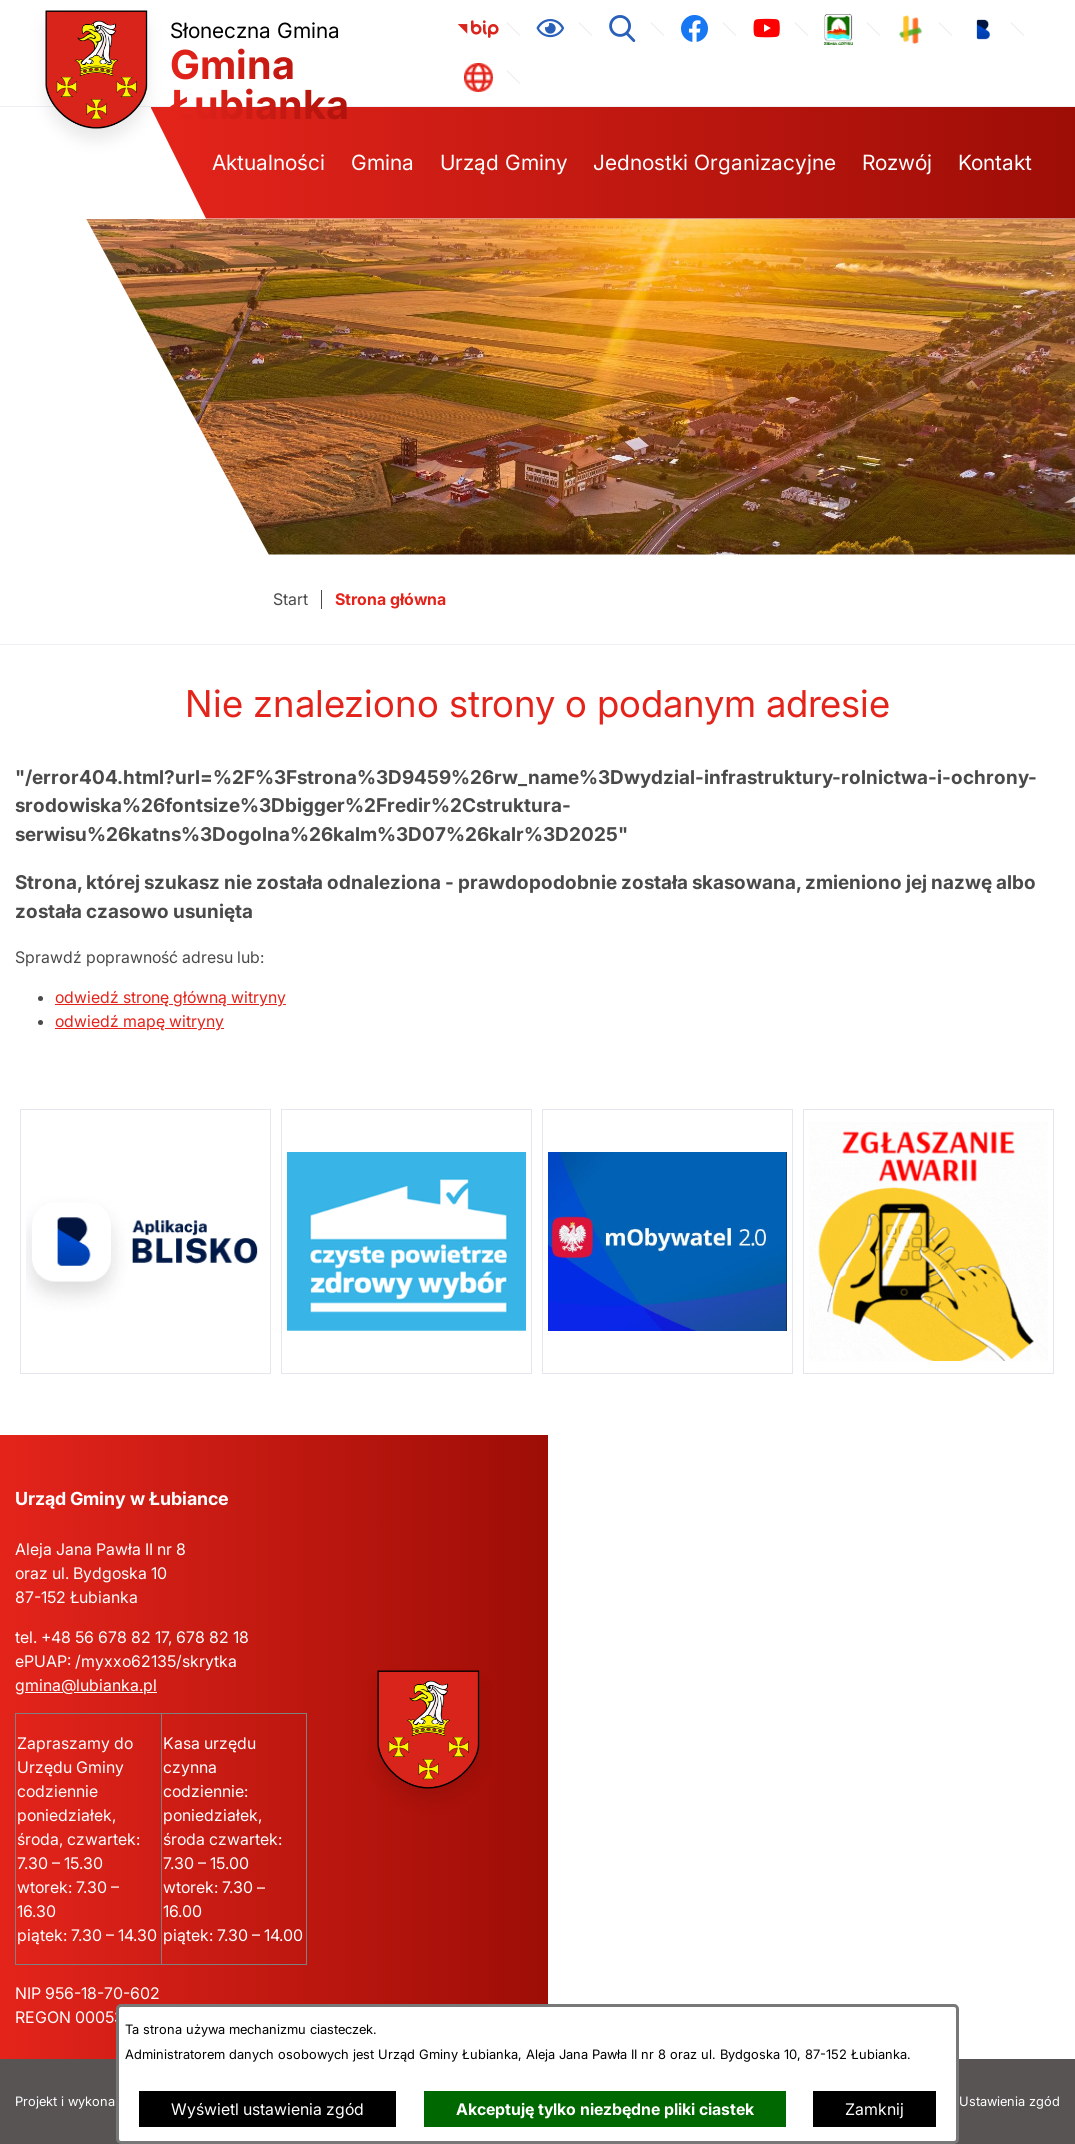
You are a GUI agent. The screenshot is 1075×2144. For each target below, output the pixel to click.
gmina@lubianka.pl (86, 1685)
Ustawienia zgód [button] (1009, 2101)
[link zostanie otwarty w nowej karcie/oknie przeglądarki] (478, 29)
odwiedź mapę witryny (139, 1021)
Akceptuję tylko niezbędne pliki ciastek (605, 2109)
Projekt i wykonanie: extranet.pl (110, 2101)
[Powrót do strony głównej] (290, 599)
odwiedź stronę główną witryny (170, 997)
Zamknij (874, 2109)
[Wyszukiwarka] (622, 29)
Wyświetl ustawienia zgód (267, 2109)
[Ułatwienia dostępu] (550, 29)
